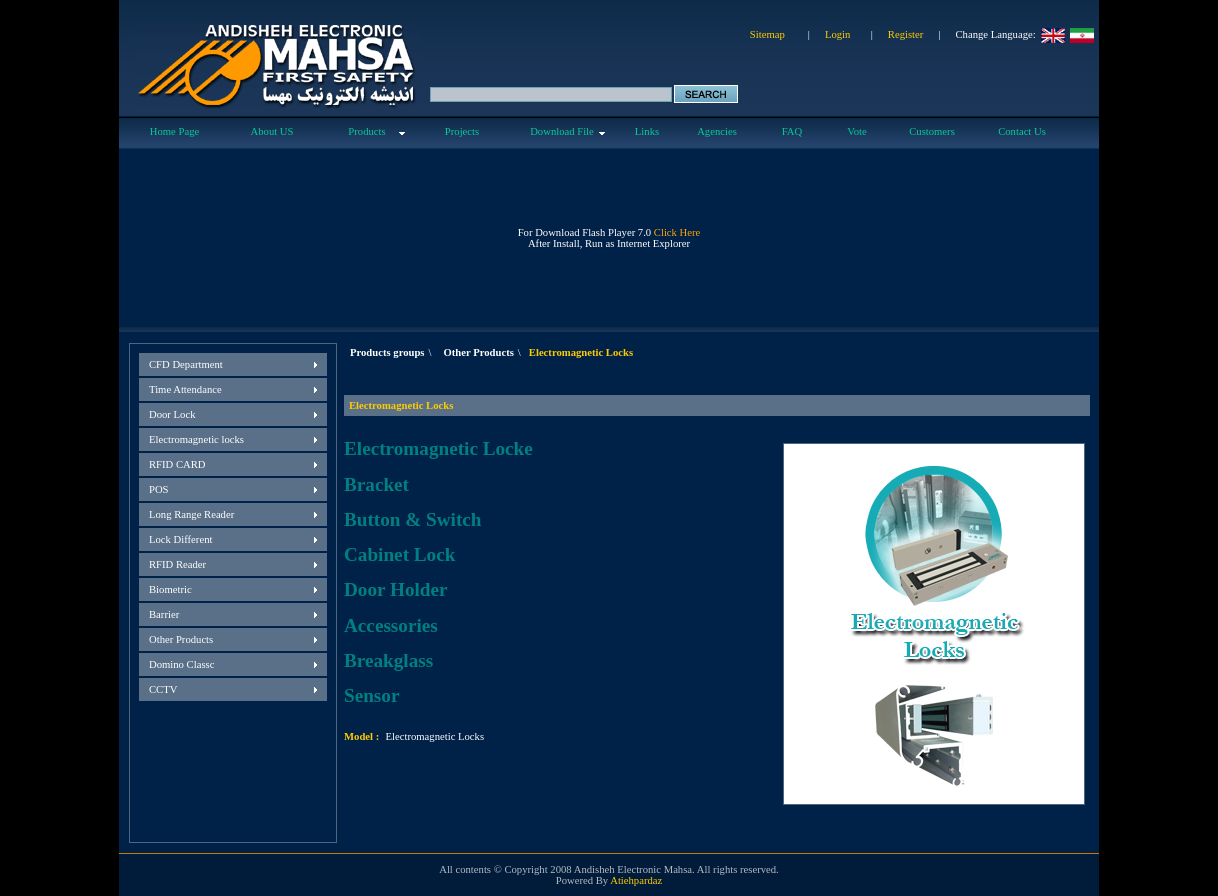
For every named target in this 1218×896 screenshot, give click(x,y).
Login (837, 34)
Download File (562, 131)
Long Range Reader (191, 514)
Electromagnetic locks (196, 439)
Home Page (174, 131)
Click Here (677, 232)
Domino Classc (181, 664)
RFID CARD (177, 464)
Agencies (717, 131)
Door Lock (172, 414)
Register (906, 34)
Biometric (170, 589)
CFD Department (186, 364)
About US (272, 131)
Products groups (387, 352)
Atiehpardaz (636, 880)
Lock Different (180, 539)
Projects (462, 131)
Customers (932, 131)
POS (159, 489)
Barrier (164, 614)
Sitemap (767, 34)
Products (366, 131)
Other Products (181, 639)
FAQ (792, 131)
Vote (856, 131)
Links (647, 131)
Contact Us (1022, 131)
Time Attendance (185, 389)
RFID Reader (177, 564)
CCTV (163, 689)
